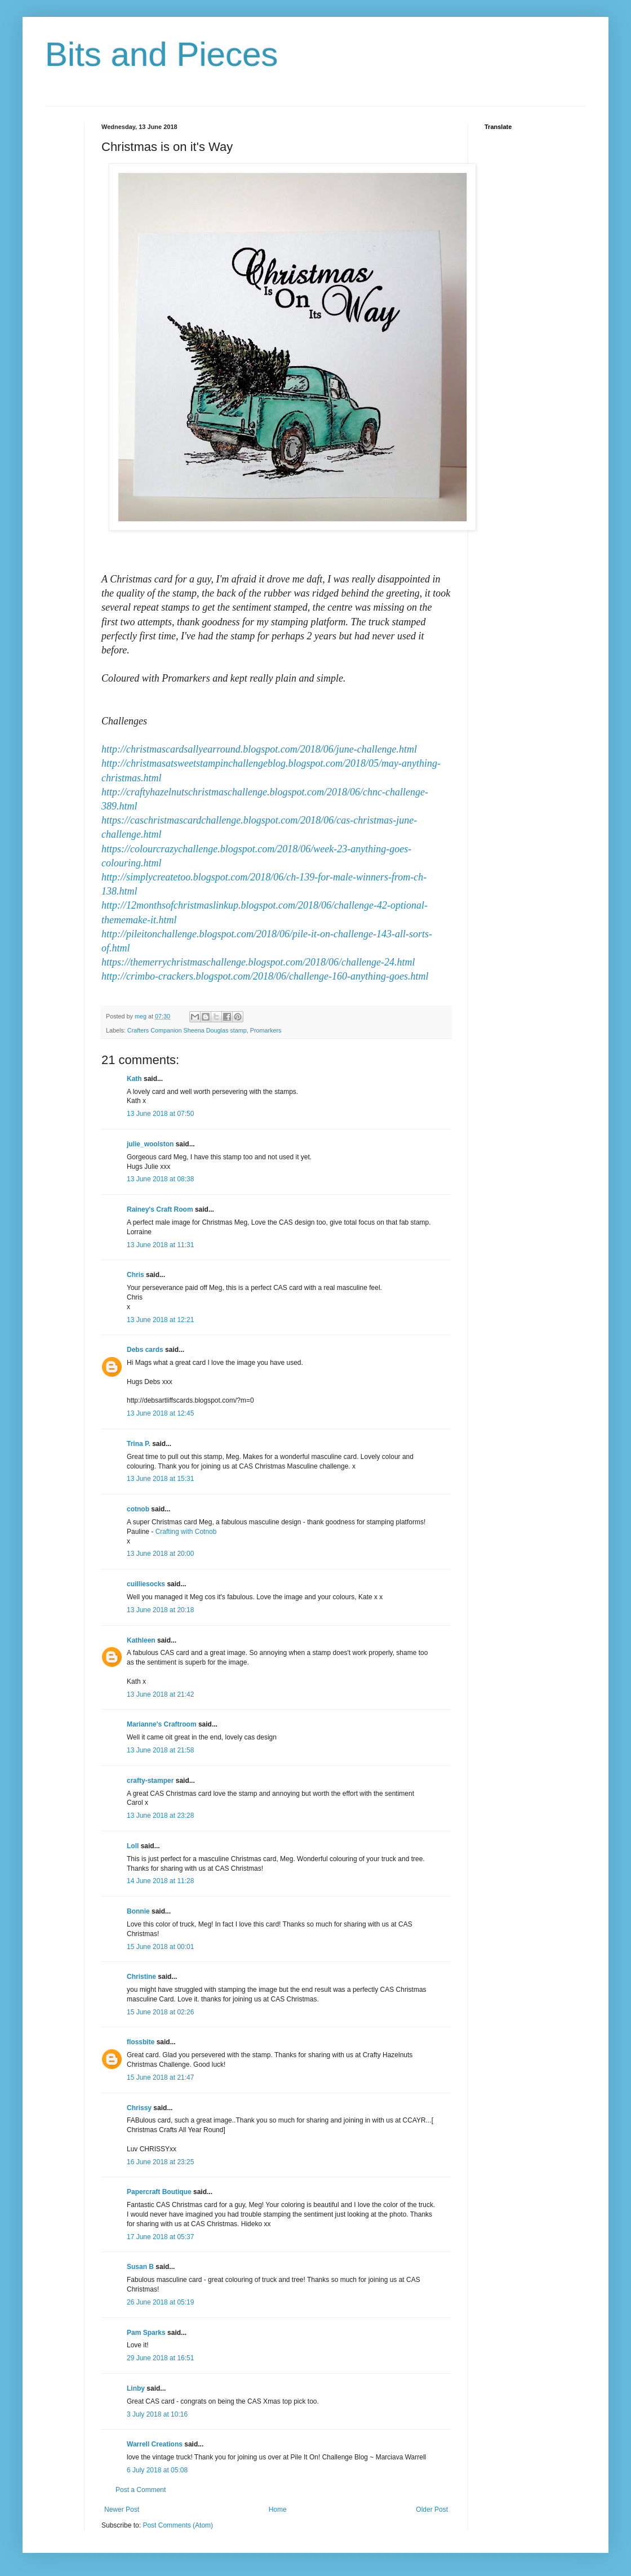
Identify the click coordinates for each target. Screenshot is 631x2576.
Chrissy (139, 2108)
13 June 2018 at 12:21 (160, 1320)
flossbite (140, 2042)
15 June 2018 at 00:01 (160, 1947)
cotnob (138, 1509)
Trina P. (138, 1444)
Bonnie (138, 1911)
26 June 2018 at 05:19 (160, 2302)
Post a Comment (140, 2490)
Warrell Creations (155, 2444)
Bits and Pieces (161, 54)
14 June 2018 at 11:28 (160, 1881)
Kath (134, 1079)
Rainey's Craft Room (160, 1209)
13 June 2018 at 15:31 (160, 1479)
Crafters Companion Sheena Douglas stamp (187, 1030)
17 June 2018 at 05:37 (160, 2237)
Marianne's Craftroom (162, 1724)
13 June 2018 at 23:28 (160, 1815)
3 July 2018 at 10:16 (157, 2414)
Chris (135, 1275)
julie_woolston (150, 1144)
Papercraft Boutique (159, 2192)
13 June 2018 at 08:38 (160, 1179)
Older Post (432, 2509)
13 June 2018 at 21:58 (160, 1750)
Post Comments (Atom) (178, 2525)
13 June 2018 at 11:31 (160, 1245)
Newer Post (121, 2509)
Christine (141, 1977)
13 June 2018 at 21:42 (160, 1694)
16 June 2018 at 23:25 (160, 2162)
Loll (133, 1846)
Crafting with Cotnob (186, 1532)
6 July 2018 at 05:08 (157, 2470)
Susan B (140, 2267)
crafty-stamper (150, 1781)
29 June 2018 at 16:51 (160, 2358)
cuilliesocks (146, 1584)
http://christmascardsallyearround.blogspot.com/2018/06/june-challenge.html (259, 749)
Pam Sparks (146, 2333)
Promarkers (266, 1030)
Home (278, 2509)
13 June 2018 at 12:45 (160, 1413)
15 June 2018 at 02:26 (160, 2012)
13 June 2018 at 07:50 (160, 1114)
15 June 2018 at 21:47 (160, 2077)
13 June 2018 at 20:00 (160, 1554)
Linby (136, 2388)
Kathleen (141, 1640)
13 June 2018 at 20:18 (160, 1610)
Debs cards (145, 1350)
